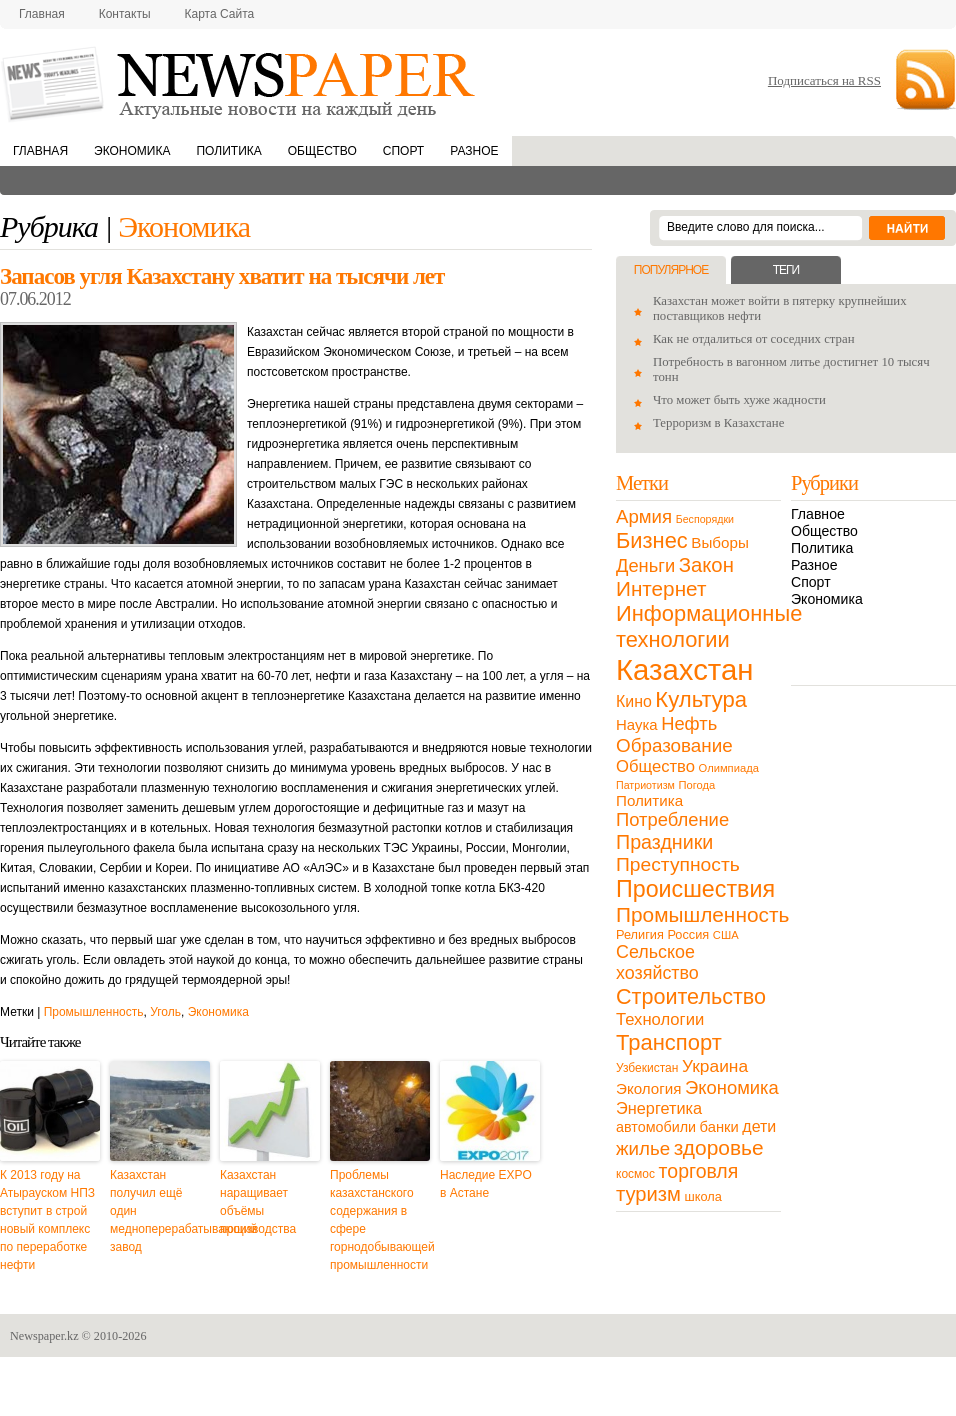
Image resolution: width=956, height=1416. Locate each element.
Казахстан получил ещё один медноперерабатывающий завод (160, 1211)
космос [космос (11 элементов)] (635, 1174)
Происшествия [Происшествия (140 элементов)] (695, 889)
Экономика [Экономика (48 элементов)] (732, 1087)
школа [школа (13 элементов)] (703, 1196)
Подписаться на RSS (824, 80)
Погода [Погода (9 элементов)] (696, 785)
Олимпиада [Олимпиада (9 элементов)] (729, 768)
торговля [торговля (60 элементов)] (699, 1171)
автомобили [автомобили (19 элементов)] (656, 1127)
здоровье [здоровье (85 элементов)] (719, 1147)
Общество (322, 151)
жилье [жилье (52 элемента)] (643, 1148)
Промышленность (94, 1012)
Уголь (165, 1012)
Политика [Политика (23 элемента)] (649, 800)
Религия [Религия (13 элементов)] (640, 934)
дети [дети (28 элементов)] (759, 1126)
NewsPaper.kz (240, 82)
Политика (228, 151)
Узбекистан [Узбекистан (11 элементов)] (647, 1068)
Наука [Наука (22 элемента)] (637, 724)
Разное (474, 151)
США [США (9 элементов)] (726, 935)
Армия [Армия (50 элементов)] (644, 516)
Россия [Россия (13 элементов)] (688, 934)
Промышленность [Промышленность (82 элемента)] (702, 914)
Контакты (125, 14)
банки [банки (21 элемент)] (719, 1127)
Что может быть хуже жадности (739, 400)
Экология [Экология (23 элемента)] (648, 1088)
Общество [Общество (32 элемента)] (655, 766)
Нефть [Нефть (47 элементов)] (689, 723)
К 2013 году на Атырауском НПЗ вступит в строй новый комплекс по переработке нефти (47, 1220)
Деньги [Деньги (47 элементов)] (645, 565)
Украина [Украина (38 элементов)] (715, 1066)
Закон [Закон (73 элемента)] (706, 565)
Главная (42, 14)
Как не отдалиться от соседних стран (754, 339)
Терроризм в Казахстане (718, 423)
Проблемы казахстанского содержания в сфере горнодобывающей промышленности (380, 1220)
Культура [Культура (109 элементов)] (701, 699)
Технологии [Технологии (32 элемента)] (660, 1019)
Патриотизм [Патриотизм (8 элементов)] (645, 785)
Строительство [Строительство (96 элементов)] (691, 996)
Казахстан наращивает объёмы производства (258, 1202)
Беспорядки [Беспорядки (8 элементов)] (705, 519)
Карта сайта (220, 14)
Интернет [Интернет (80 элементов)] (661, 588)
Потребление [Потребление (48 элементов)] (672, 819)
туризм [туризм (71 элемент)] (648, 1194)
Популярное (671, 270)
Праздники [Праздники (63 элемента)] (664, 842)
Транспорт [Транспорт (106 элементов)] (669, 1042)
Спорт (403, 151)
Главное (818, 514)
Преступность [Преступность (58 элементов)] (678, 864)
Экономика (132, 151)
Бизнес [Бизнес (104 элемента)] (652, 540)
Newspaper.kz (44, 1336)
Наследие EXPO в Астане (486, 1184)
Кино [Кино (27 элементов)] (634, 701)
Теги (786, 270)
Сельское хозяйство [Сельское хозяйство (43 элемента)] (657, 962)
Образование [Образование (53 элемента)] (674, 745)
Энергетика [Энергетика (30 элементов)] (659, 1108)
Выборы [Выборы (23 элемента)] (719, 542)
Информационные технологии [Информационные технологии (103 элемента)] (709, 626)
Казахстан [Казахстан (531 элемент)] (684, 669)
